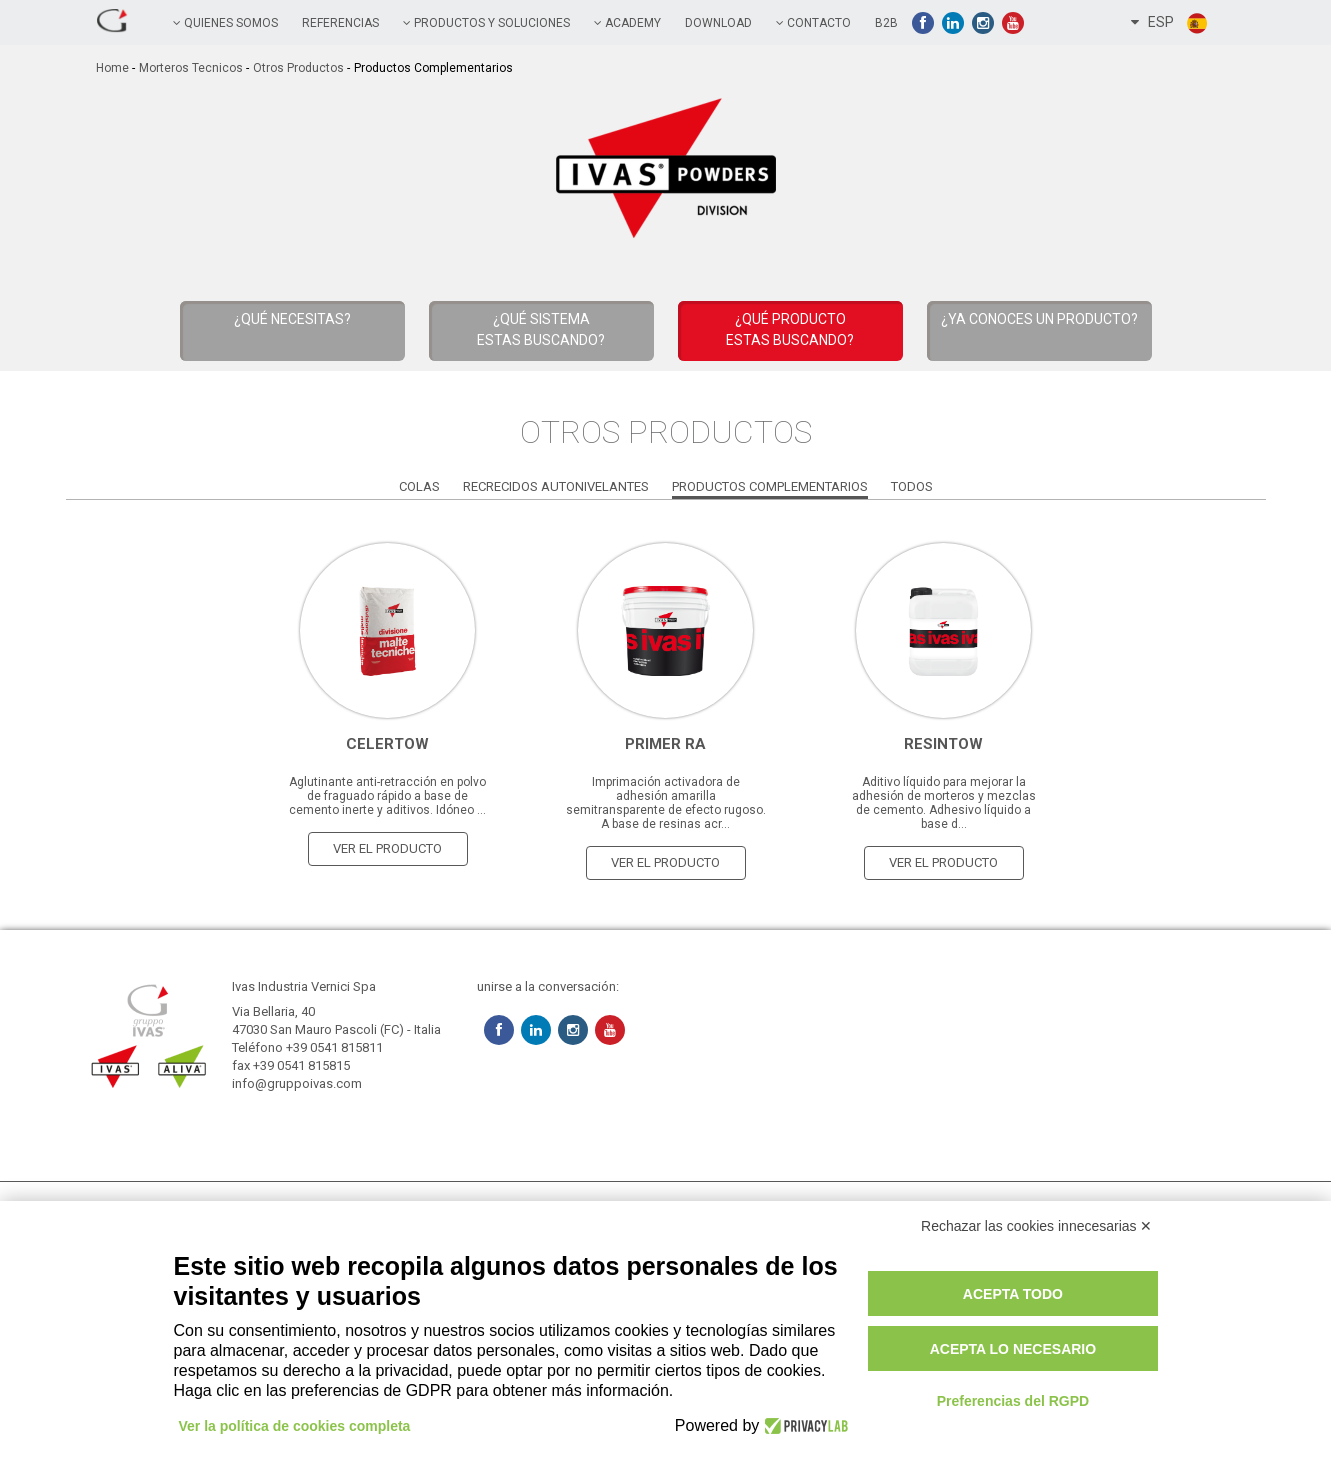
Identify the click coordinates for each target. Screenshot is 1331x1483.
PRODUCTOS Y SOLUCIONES (486, 23)
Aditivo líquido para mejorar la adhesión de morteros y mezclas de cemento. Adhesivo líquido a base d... (944, 803)
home (112, 68)
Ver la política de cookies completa (295, 1426)
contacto (813, 23)
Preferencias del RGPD (1013, 1401)
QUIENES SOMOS (225, 23)
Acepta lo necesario (1013, 1349)
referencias (340, 23)
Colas (419, 486)
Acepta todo (1013, 1294)
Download (718, 23)
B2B (886, 23)
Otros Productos (298, 68)
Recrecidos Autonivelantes (556, 486)
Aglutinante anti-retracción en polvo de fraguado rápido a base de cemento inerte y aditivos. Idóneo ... (387, 796)
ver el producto (387, 848)
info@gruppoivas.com (297, 1083)
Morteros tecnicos (191, 68)
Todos (912, 486)
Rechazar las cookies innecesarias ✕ (1036, 1226)
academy (627, 23)
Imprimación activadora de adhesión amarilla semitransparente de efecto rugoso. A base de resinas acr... (666, 803)
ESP (1170, 23)
